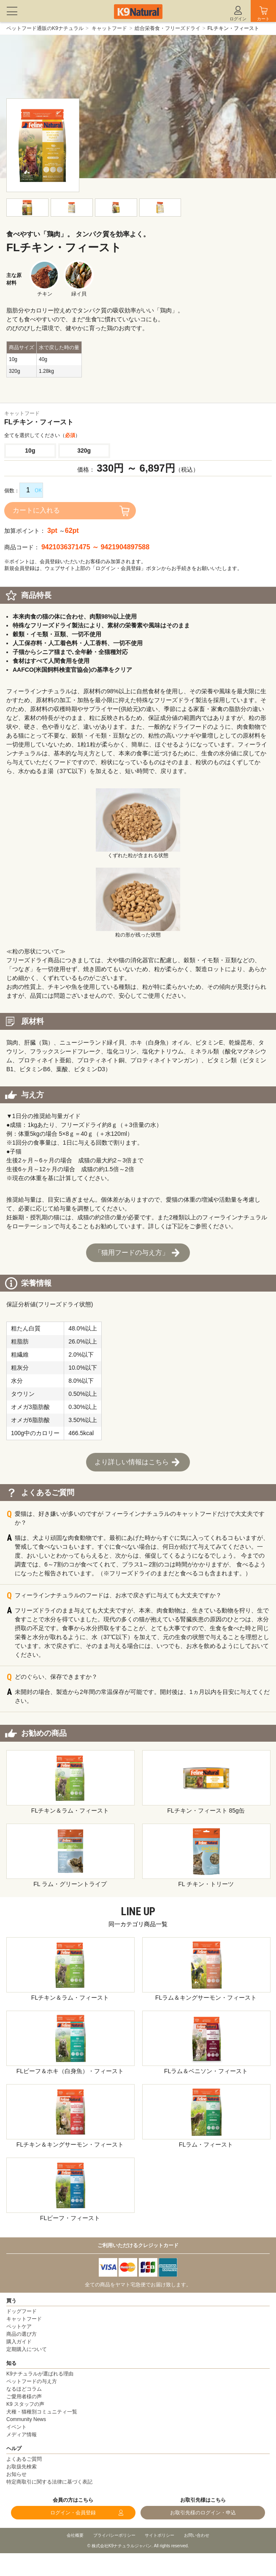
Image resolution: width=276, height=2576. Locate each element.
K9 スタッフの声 (25, 2404)
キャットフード (109, 28)
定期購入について (26, 2349)
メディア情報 (21, 2435)
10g (30, 450)
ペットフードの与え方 (31, 2381)
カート (263, 18)
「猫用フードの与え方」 (132, 1252)
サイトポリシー (159, 2535)
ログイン (238, 18)
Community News (26, 2419)
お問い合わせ (196, 2535)
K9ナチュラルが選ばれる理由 (39, 2374)
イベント (16, 2427)
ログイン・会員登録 (73, 2513)
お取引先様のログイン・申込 (203, 2513)
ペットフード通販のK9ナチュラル (45, 28)
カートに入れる (36, 510)
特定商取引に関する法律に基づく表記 (49, 2482)
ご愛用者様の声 (24, 2397)
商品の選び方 (21, 2334)
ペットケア (19, 2326)
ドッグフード (21, 2311)
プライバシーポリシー (114, 2535)
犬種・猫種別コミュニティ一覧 (41, 2412)
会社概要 (75, 2535)
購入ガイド (19, 2342)
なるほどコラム (24, 2389)
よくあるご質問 (24, 2459)
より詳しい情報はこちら (132, 1462)
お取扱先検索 (21, 2467)
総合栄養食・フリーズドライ (167, 28)
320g (84, 450)
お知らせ (16, 2474)
